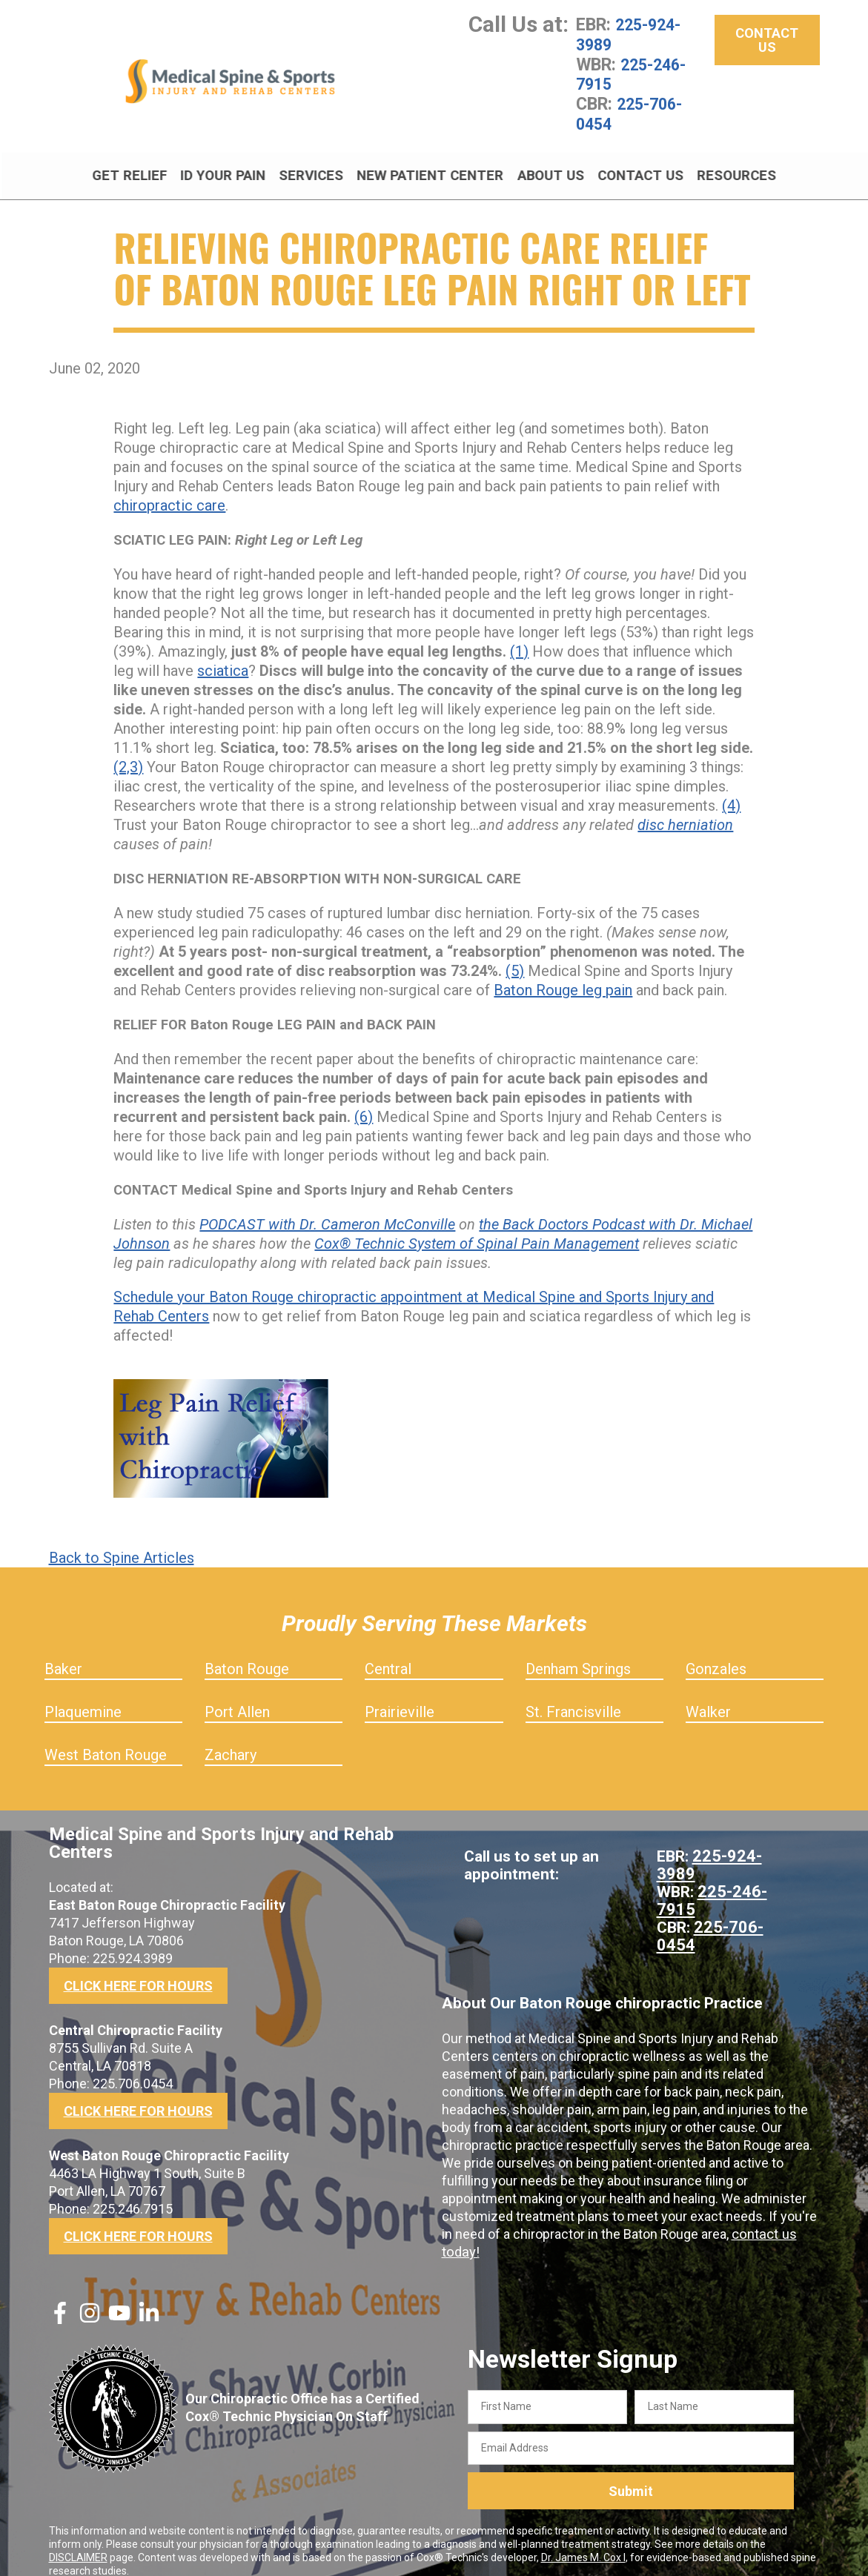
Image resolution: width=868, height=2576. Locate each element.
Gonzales (716, 1653)
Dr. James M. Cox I (583, 2541)
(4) (731, 789)
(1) (519, 635)
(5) (515, 954)
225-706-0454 (632, 111)
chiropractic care (169, 489)
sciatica (222, 654)
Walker (708, 1695)
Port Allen (237, 1695)
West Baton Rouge (105, 1738)
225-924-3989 (631, 34)
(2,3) (128, 751)
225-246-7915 (634, 73)
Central (388, 1653)
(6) (363, 1100)
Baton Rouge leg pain (563, 974)
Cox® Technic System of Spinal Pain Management (476, 1227)
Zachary (230, 1738)
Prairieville (399, 1695)
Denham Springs (578, 1653)
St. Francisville (573, 1695)
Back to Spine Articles (121, 1541)
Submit (631, 2475)
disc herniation (685, 808)
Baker (63, 1653)
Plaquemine (83, 1695)
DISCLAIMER (78, 2541)
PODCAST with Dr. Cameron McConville (327, 1208)
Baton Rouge (247, 1653)
